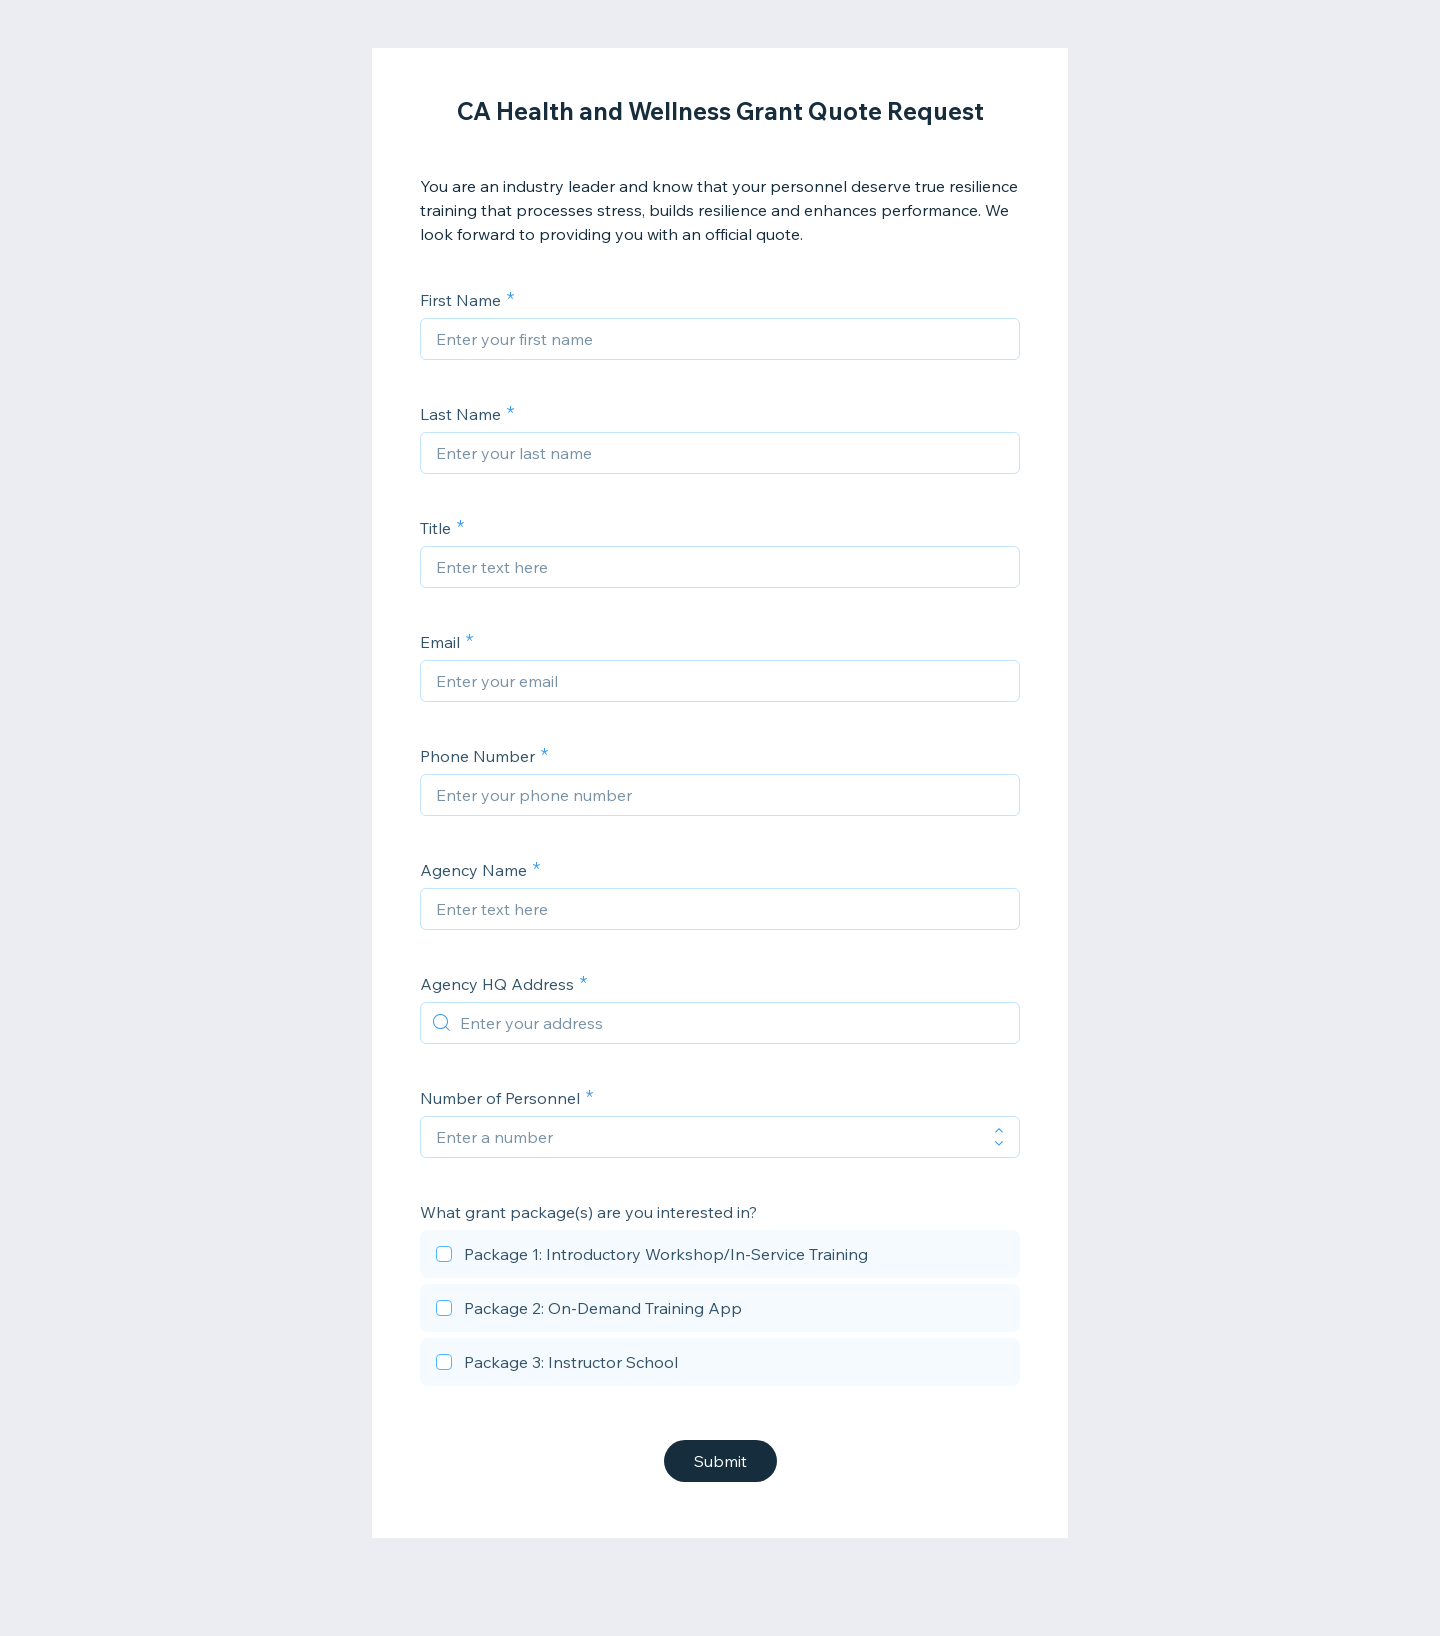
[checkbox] (720, 1257)
